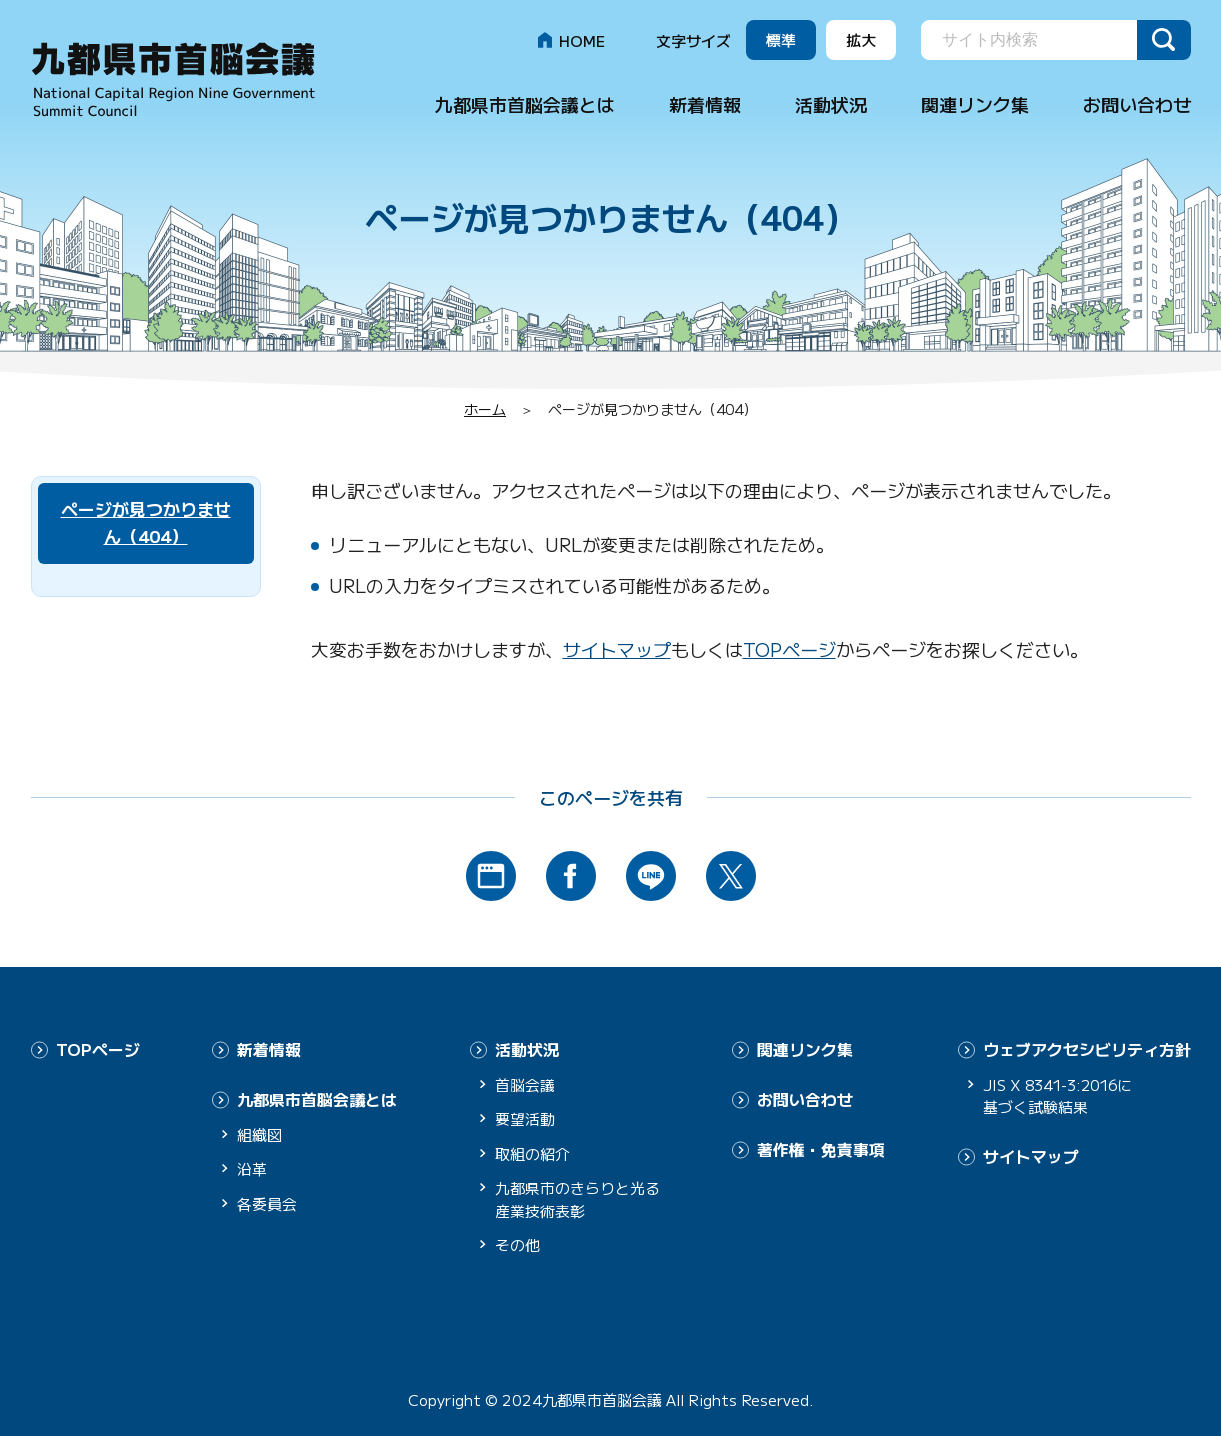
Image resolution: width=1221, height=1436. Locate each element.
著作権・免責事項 (821, 1147)
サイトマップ (617, 649)
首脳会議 (525, 1083)
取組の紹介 (532, 1152)
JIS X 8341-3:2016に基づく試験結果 (1062, 1095)
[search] (1031, 41)
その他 (517, 1244)
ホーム (485, 409)
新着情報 (705, 104)
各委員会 (267, 1201)
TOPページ (789, 649)
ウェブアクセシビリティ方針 (1087, 1049)
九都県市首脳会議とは (525, 104)
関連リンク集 (975, 104)
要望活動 (525, 1118)
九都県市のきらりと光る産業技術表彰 (577, 1199)
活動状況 (831, 104)
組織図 (259, 1132)
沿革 (252, 1167)
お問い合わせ (1137, 104)
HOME (582, 40)
